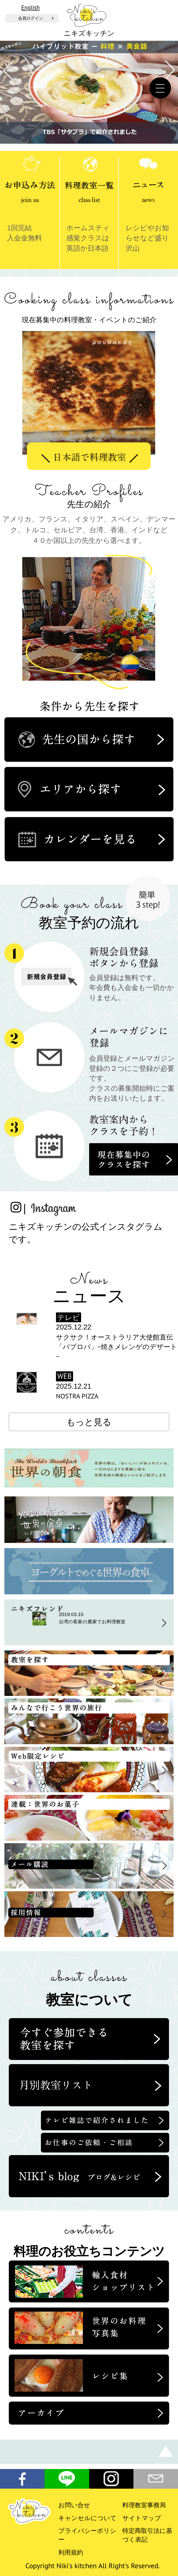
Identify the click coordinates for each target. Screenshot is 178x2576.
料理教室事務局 (144, 2505)
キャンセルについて (87, 2518)
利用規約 (70, 2552)
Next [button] (137, 583)
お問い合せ (74, 2505)
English (30, 7)
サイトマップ (141, 2518)
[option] (89, 399)
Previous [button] (43, 583)
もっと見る (88, 1421)
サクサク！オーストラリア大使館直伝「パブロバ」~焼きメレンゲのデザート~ (116, 1346)
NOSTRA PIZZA (77, 1396)
